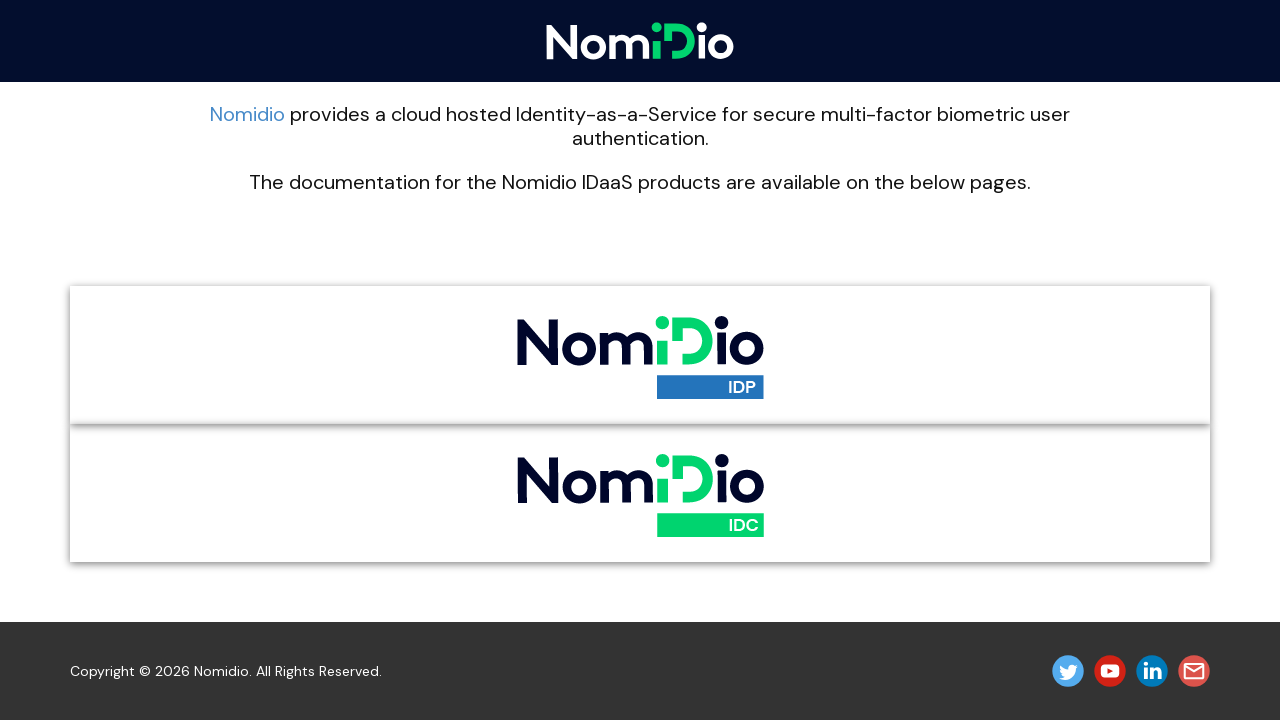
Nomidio (247, 114)
